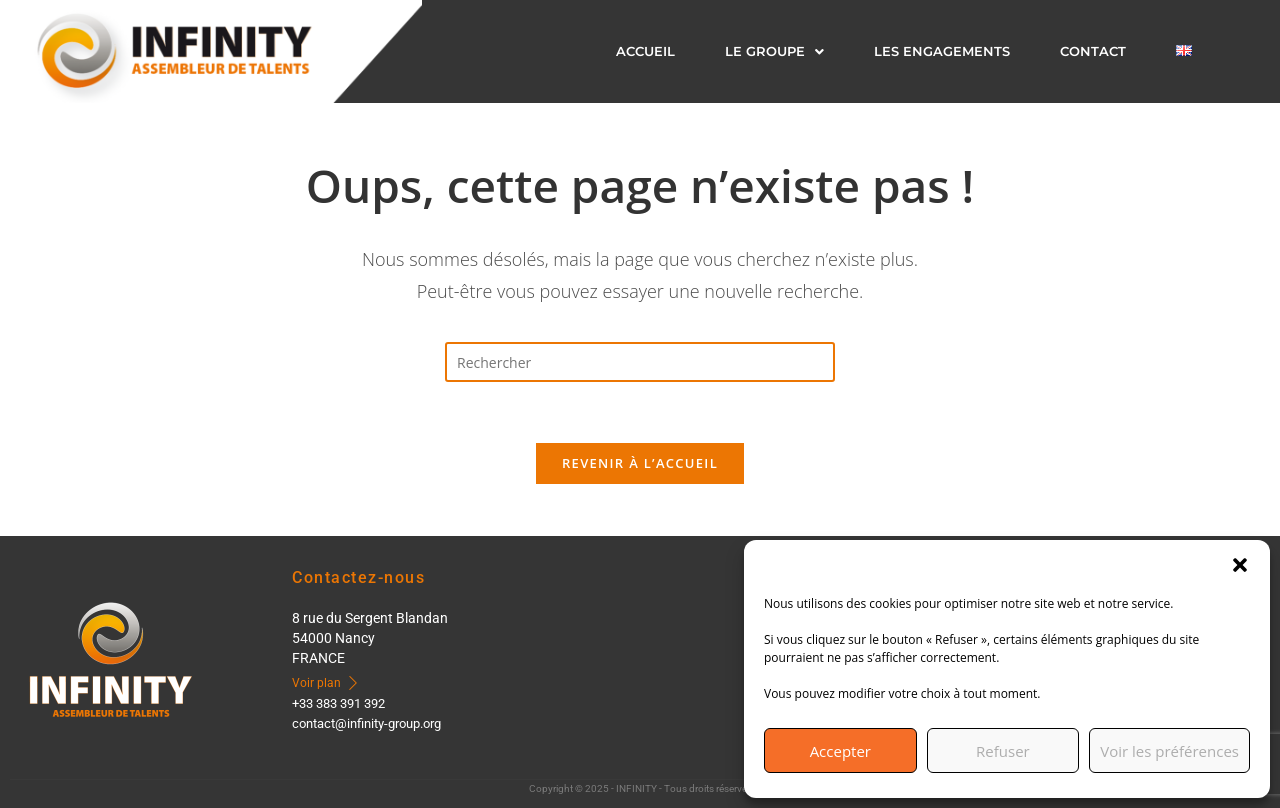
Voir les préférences (1169, 751)
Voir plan (326, 683)
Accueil (645, 51)
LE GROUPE (774, 51)
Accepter (840, 751)
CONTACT (1093, 51)
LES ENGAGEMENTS (942, 51)
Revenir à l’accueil (640, 463)
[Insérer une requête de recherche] (640, 362)
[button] (1240, 565)
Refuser (1003, 751)
